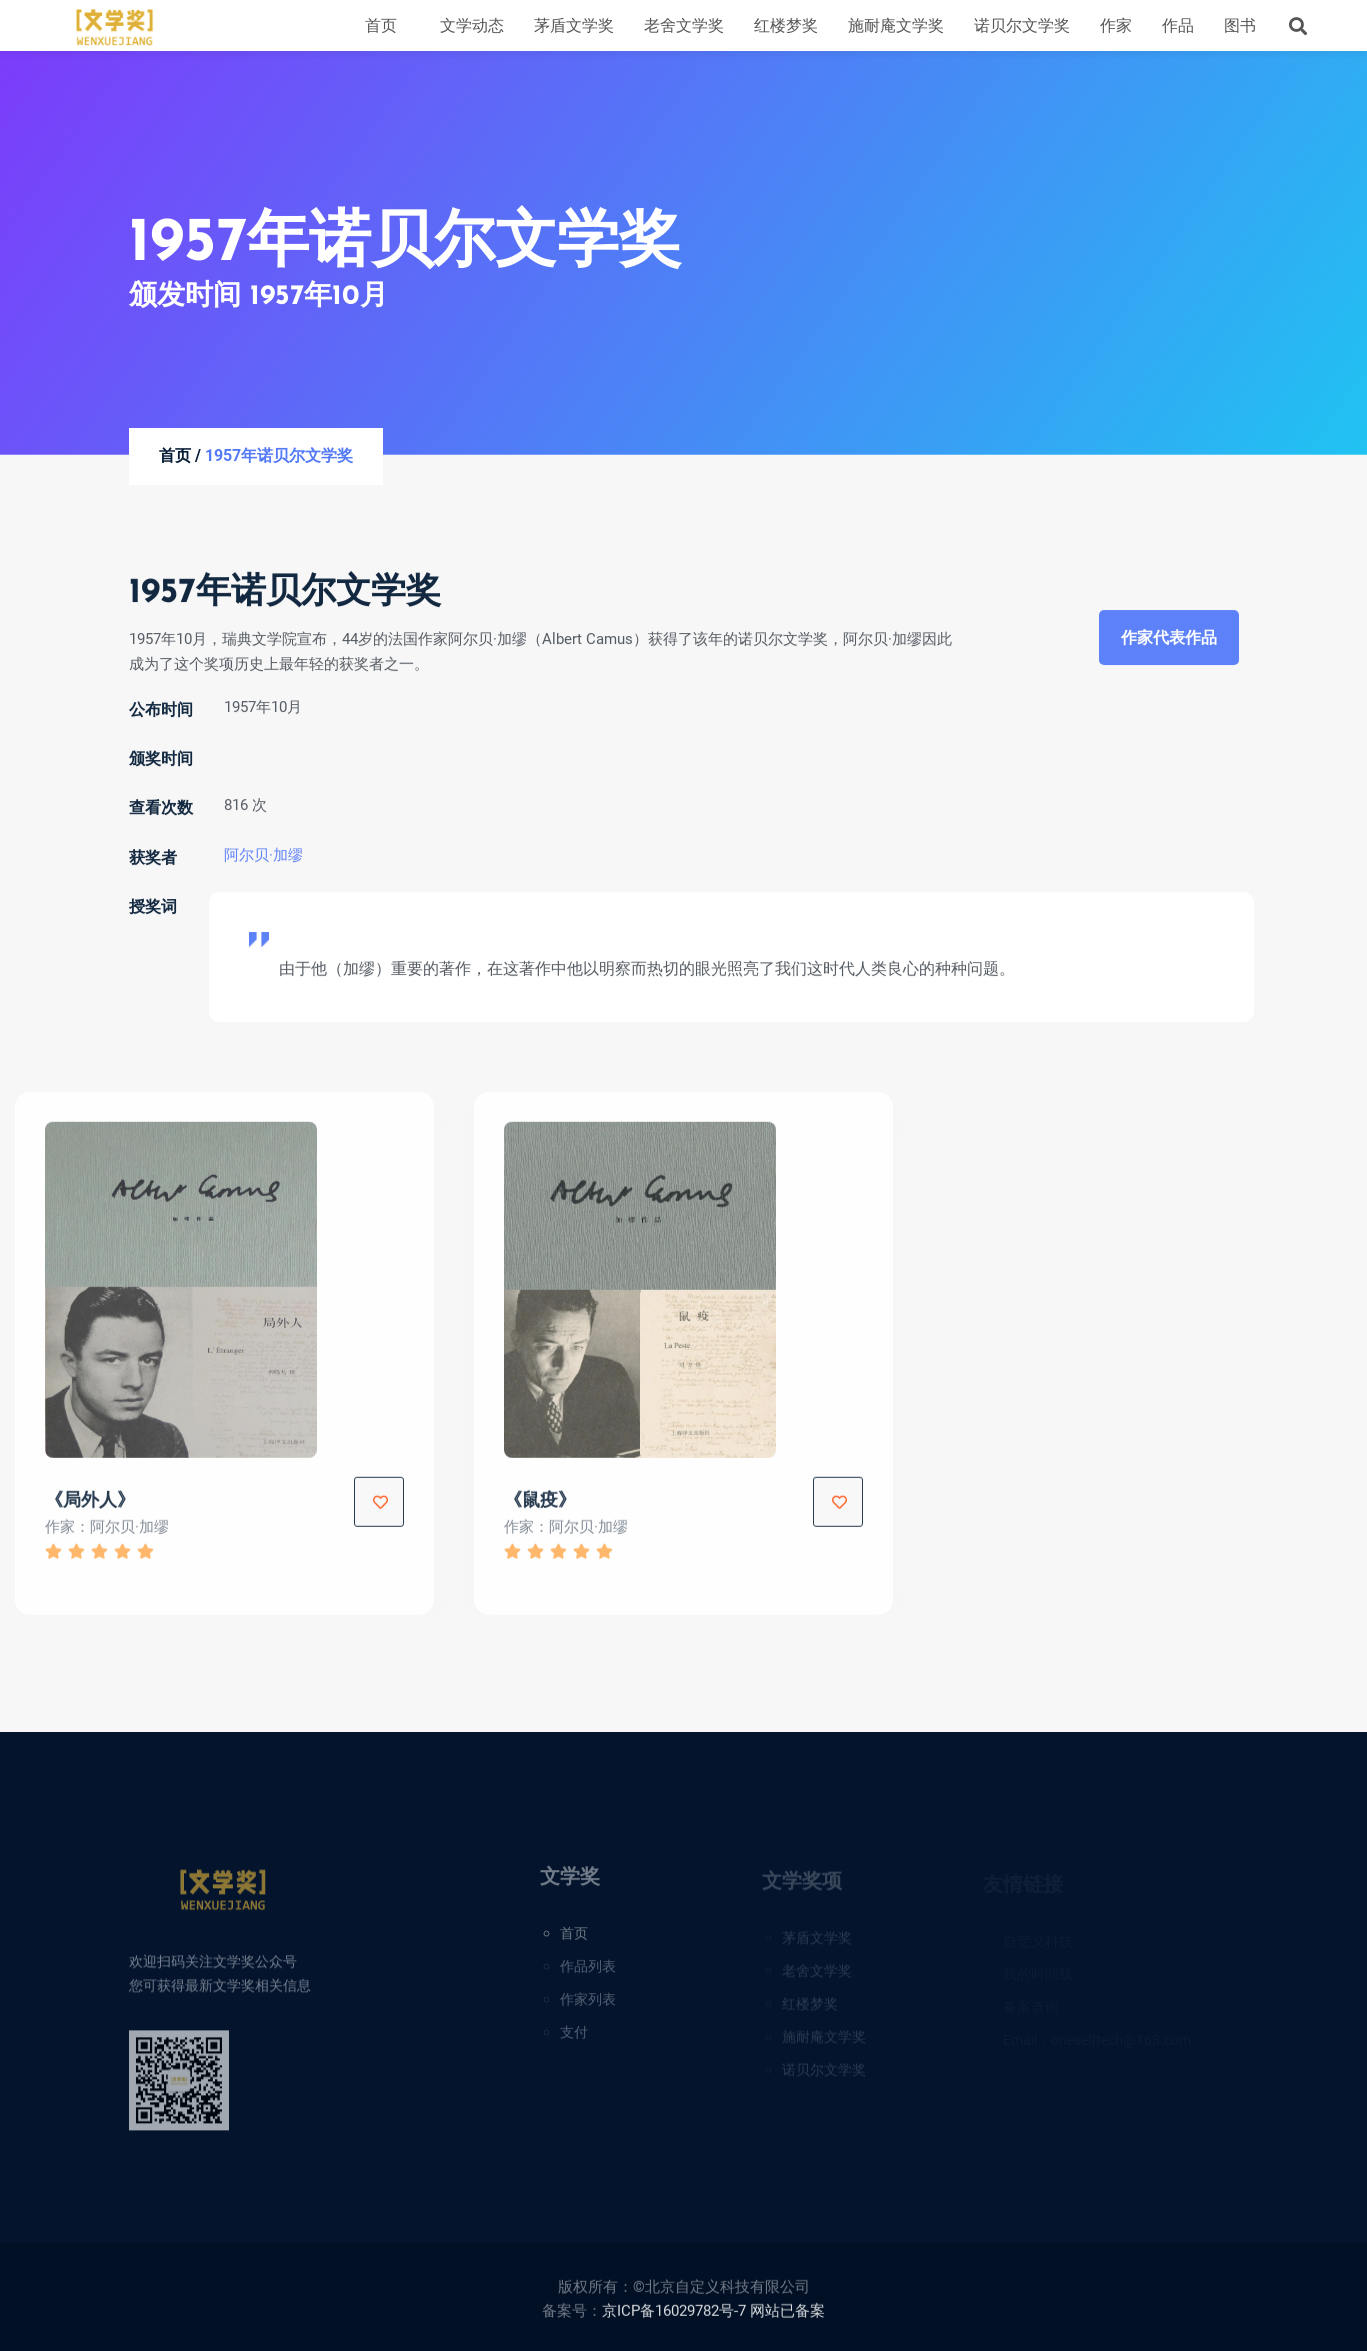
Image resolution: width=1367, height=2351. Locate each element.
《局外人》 (90, 1508)
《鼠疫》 (540, 1508)
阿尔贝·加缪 (263, 859)
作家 (1116, 25)
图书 (1240, 25)
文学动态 (472, 25)
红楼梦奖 (786, 25)
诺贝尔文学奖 (1022, 25)
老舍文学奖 (684, 25)
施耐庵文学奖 (896, 25)
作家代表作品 (1169, 641)
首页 (381, 25)
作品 (1178, 25)
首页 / (180, 456)
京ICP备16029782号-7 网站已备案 (713, 2319)
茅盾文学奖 (574, 25)
